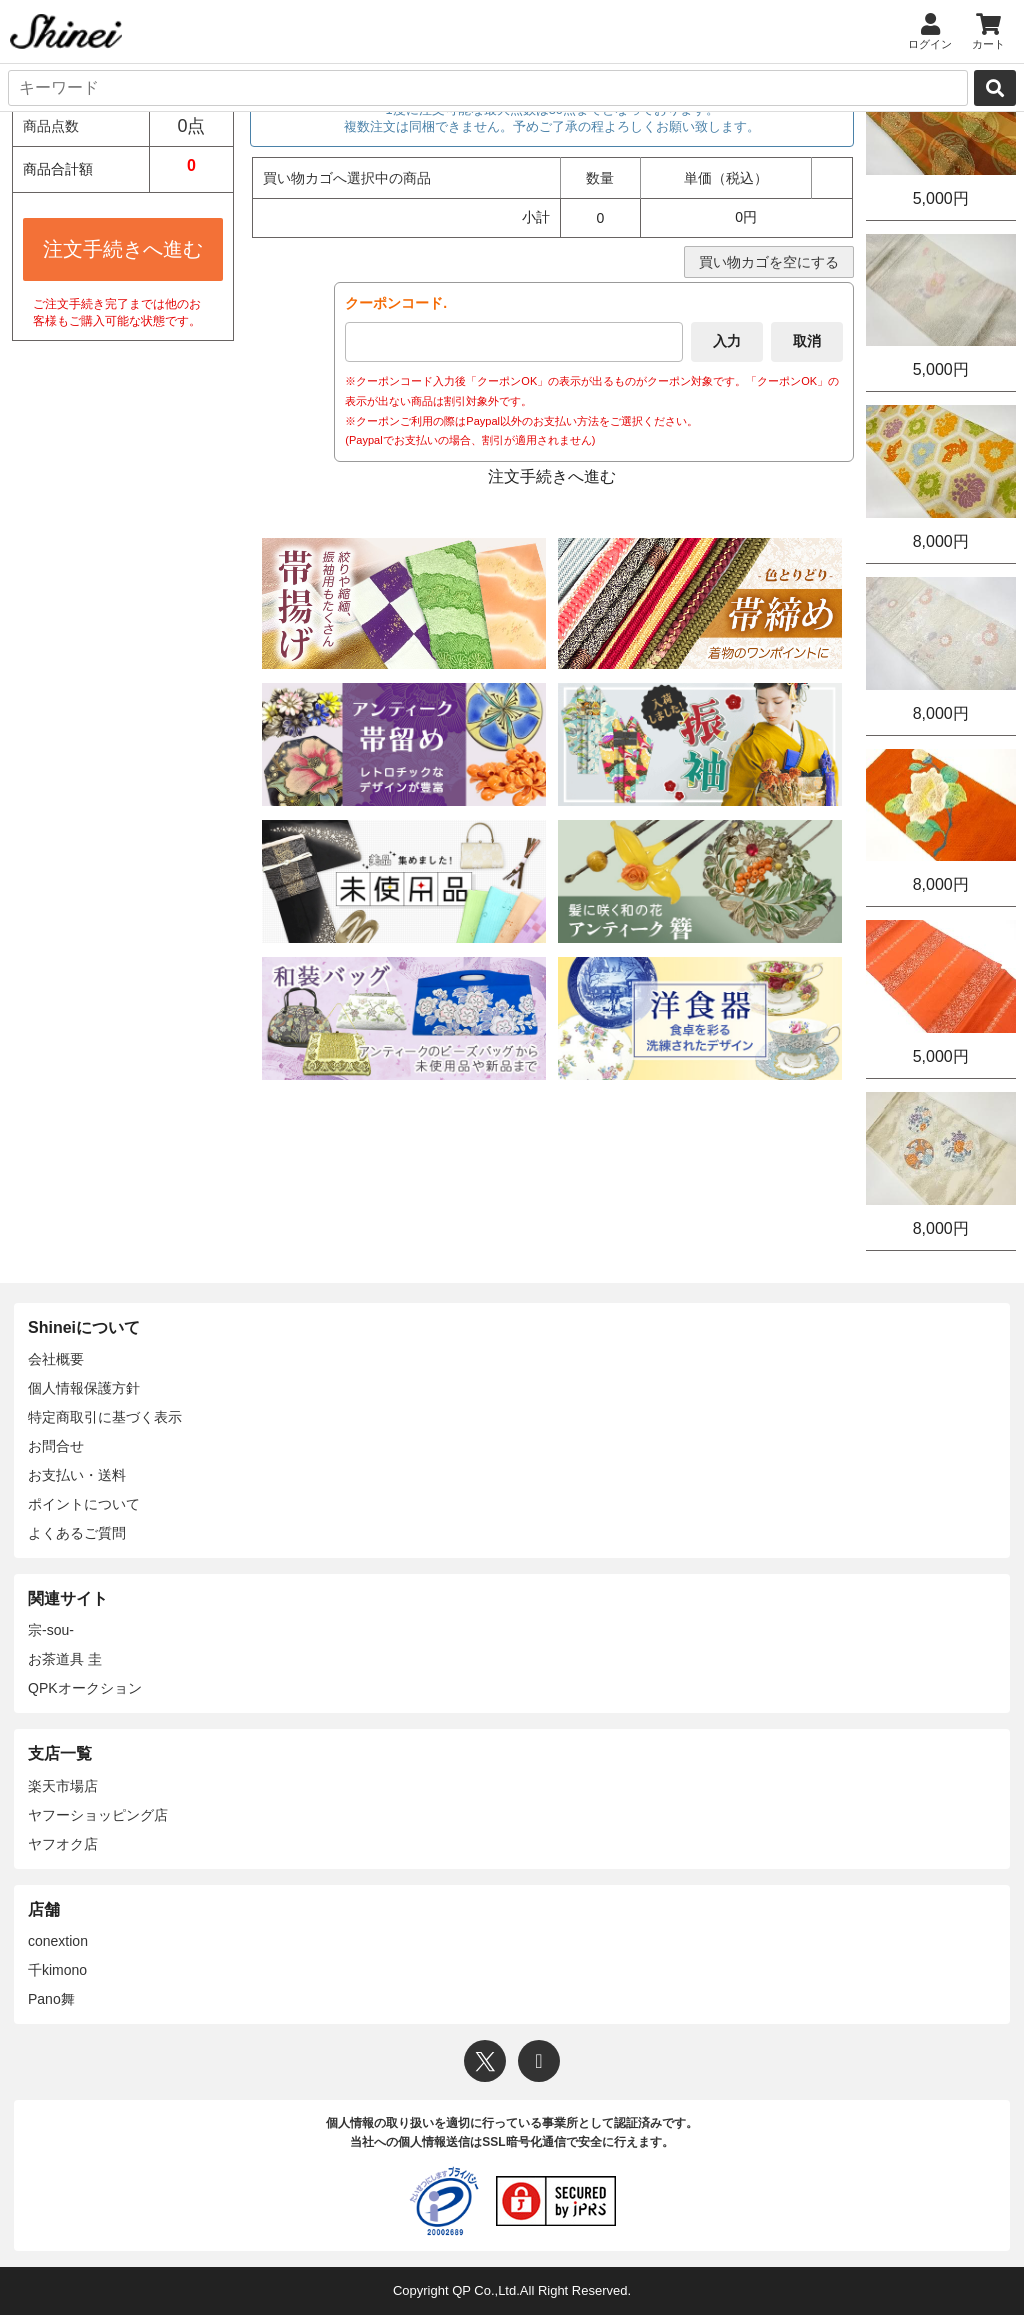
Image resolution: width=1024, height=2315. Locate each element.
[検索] (995, 88)
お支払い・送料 (77, 1475)
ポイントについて (84, 1504)
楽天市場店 (63, 1786)
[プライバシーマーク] (444, 2201)
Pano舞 (51, 1999)
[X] (485, 2061)
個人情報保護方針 (84, 1388)
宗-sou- (51, 1630)
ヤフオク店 (63, 1844)
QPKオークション (85, 1688)
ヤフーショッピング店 (98, 1815)
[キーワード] (488, 88)
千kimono (57, 1970)
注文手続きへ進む (123, 249)
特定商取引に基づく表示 (105, 1417)
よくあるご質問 (77, 1533)
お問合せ (56, 1446)
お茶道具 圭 (65, 1659)
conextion (58, 1941)
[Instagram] (539, 2061)
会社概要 (56, 1359)
